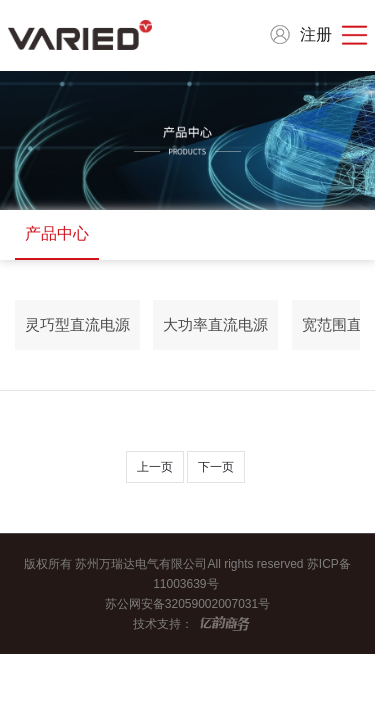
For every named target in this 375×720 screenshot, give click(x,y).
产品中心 (57, 233)
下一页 (216, 467)
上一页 (155, 467)
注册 (316, 34)
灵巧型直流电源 (77, 324)
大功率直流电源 (215, 324)
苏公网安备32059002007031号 (187, 604)
